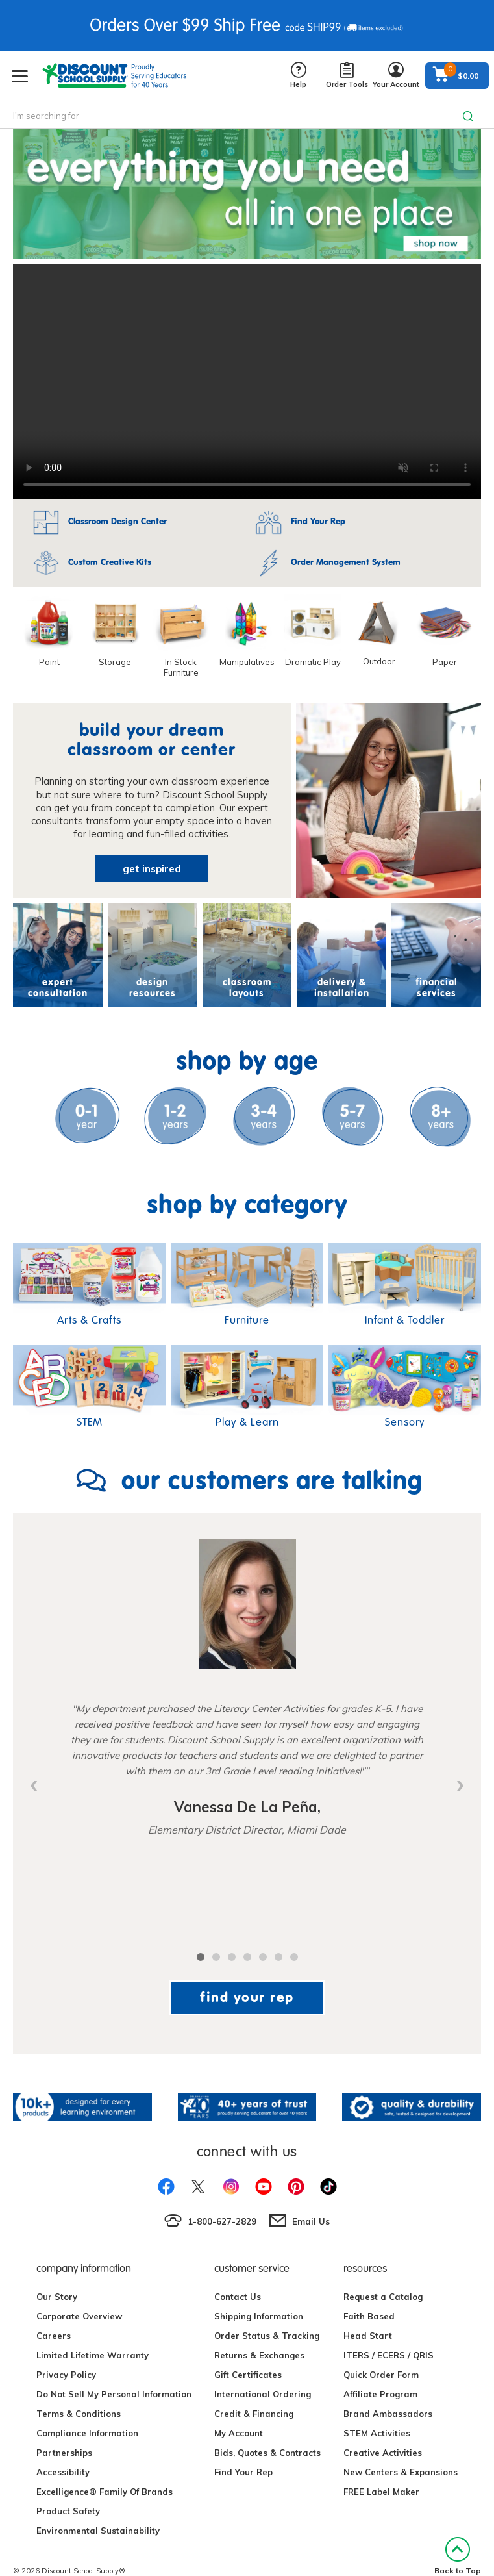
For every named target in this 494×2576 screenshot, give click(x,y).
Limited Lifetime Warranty (92, 2355)
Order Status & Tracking (266, 2335)
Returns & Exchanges (259, 2355)
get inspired (152, 869)
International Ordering (262, 2394)
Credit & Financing (253, 2413)
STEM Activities (376, 2433)
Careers (53, 2335)
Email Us (311, 2221)
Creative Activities (382, 2452)
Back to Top (457, 2556)
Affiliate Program (380, 2394)
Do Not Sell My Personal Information (113, 2394)
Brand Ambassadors (387, 2413)
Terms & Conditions (78, 2413)
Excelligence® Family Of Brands (104, 2491)
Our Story (56, 2297)
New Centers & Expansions (400, 2472)
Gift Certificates (248, 2374)
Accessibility (63, 2472)
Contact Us (237, 2297)
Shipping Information (258, 2316)
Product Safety (68, 2511)
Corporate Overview (79, 2316)
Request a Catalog (383, 2297)
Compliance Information (87, 2433)
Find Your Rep (243, 2472)
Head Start (367, 2335)
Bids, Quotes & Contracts (267, 2452)
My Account (238, 2433)
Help (298, 75)
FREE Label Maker (381, 2491)
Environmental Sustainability (98, 2530)
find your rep (247, 1997)
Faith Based (369, 2316)
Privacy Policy (66, 2374)
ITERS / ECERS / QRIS (388, 2355)
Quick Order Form (381, 2374)
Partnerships (64, 2452)
